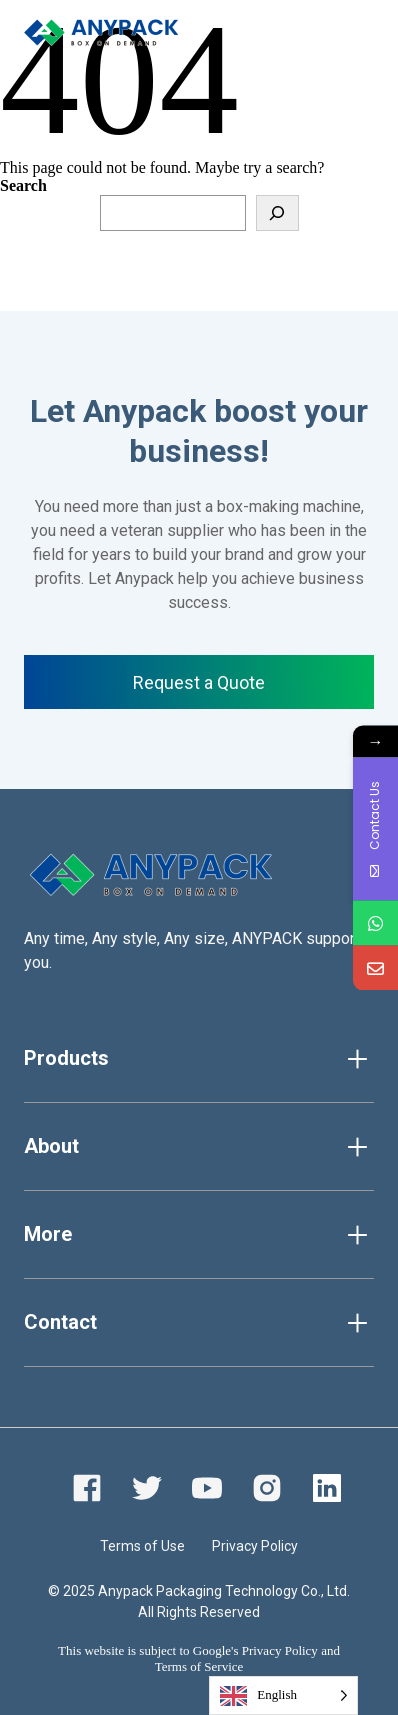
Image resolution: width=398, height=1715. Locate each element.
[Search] (277, 213)
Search (23, 185)
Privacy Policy (255, 1546)
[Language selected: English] (283, 1695)
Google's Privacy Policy (255, 1650)
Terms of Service (199, 1666)
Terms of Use (142, 1546)
